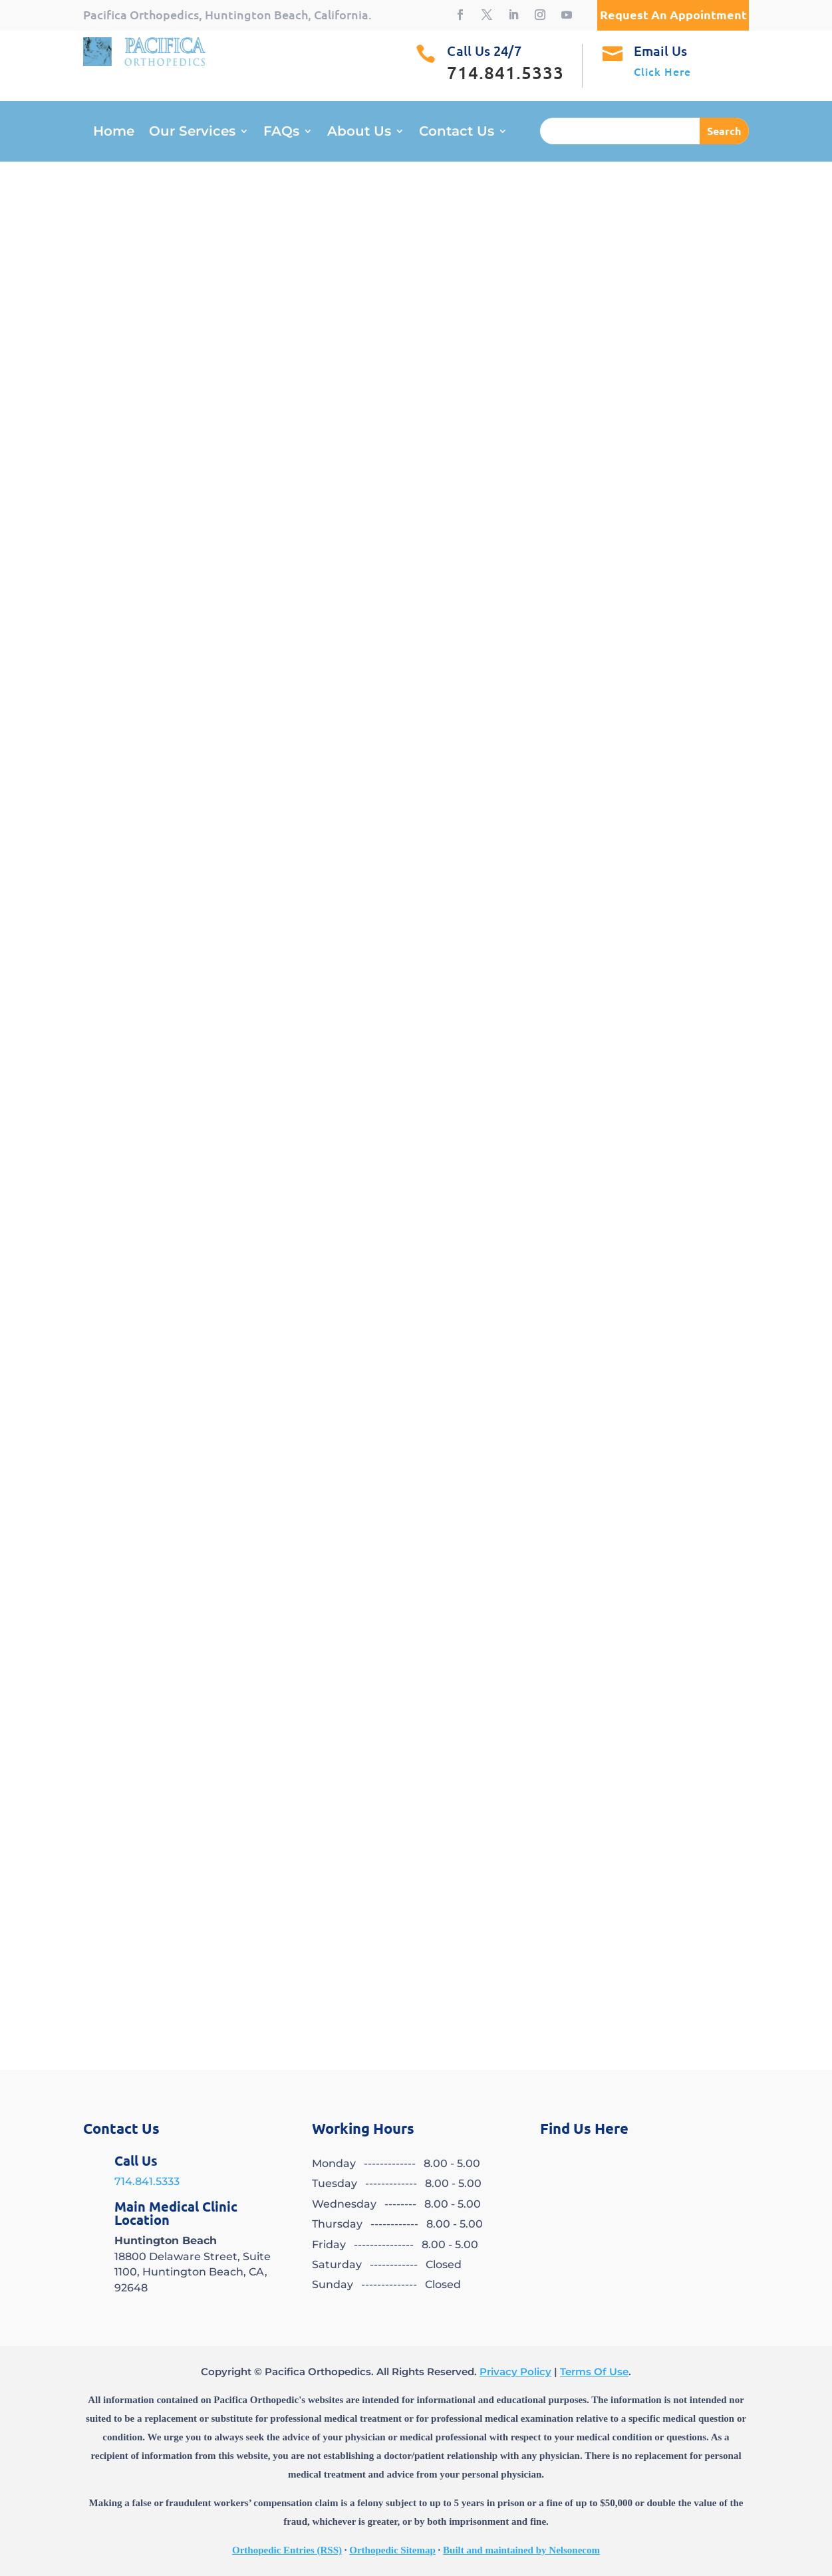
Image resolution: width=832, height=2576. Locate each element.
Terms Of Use (594, 2371)
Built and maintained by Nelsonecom (521, 2550)
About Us (359, 132)
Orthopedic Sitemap (392, 2550)
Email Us (661, 50)
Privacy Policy (515, 2371)
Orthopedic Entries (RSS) (287, 2550)
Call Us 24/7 (484, 50)
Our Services (192, 132)
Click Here (662, 71)
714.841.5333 (147, 2181)
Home (113, 132)
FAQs (281, 132)
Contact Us (456, 132)
